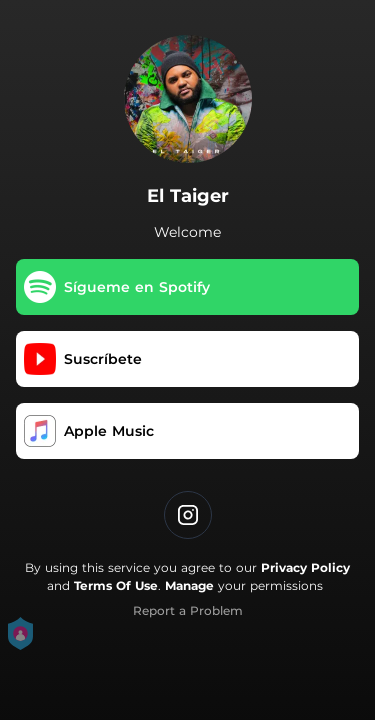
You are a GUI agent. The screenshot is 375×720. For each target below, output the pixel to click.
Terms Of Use (116, 585)
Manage (189, 585)
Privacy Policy (305, 567)
